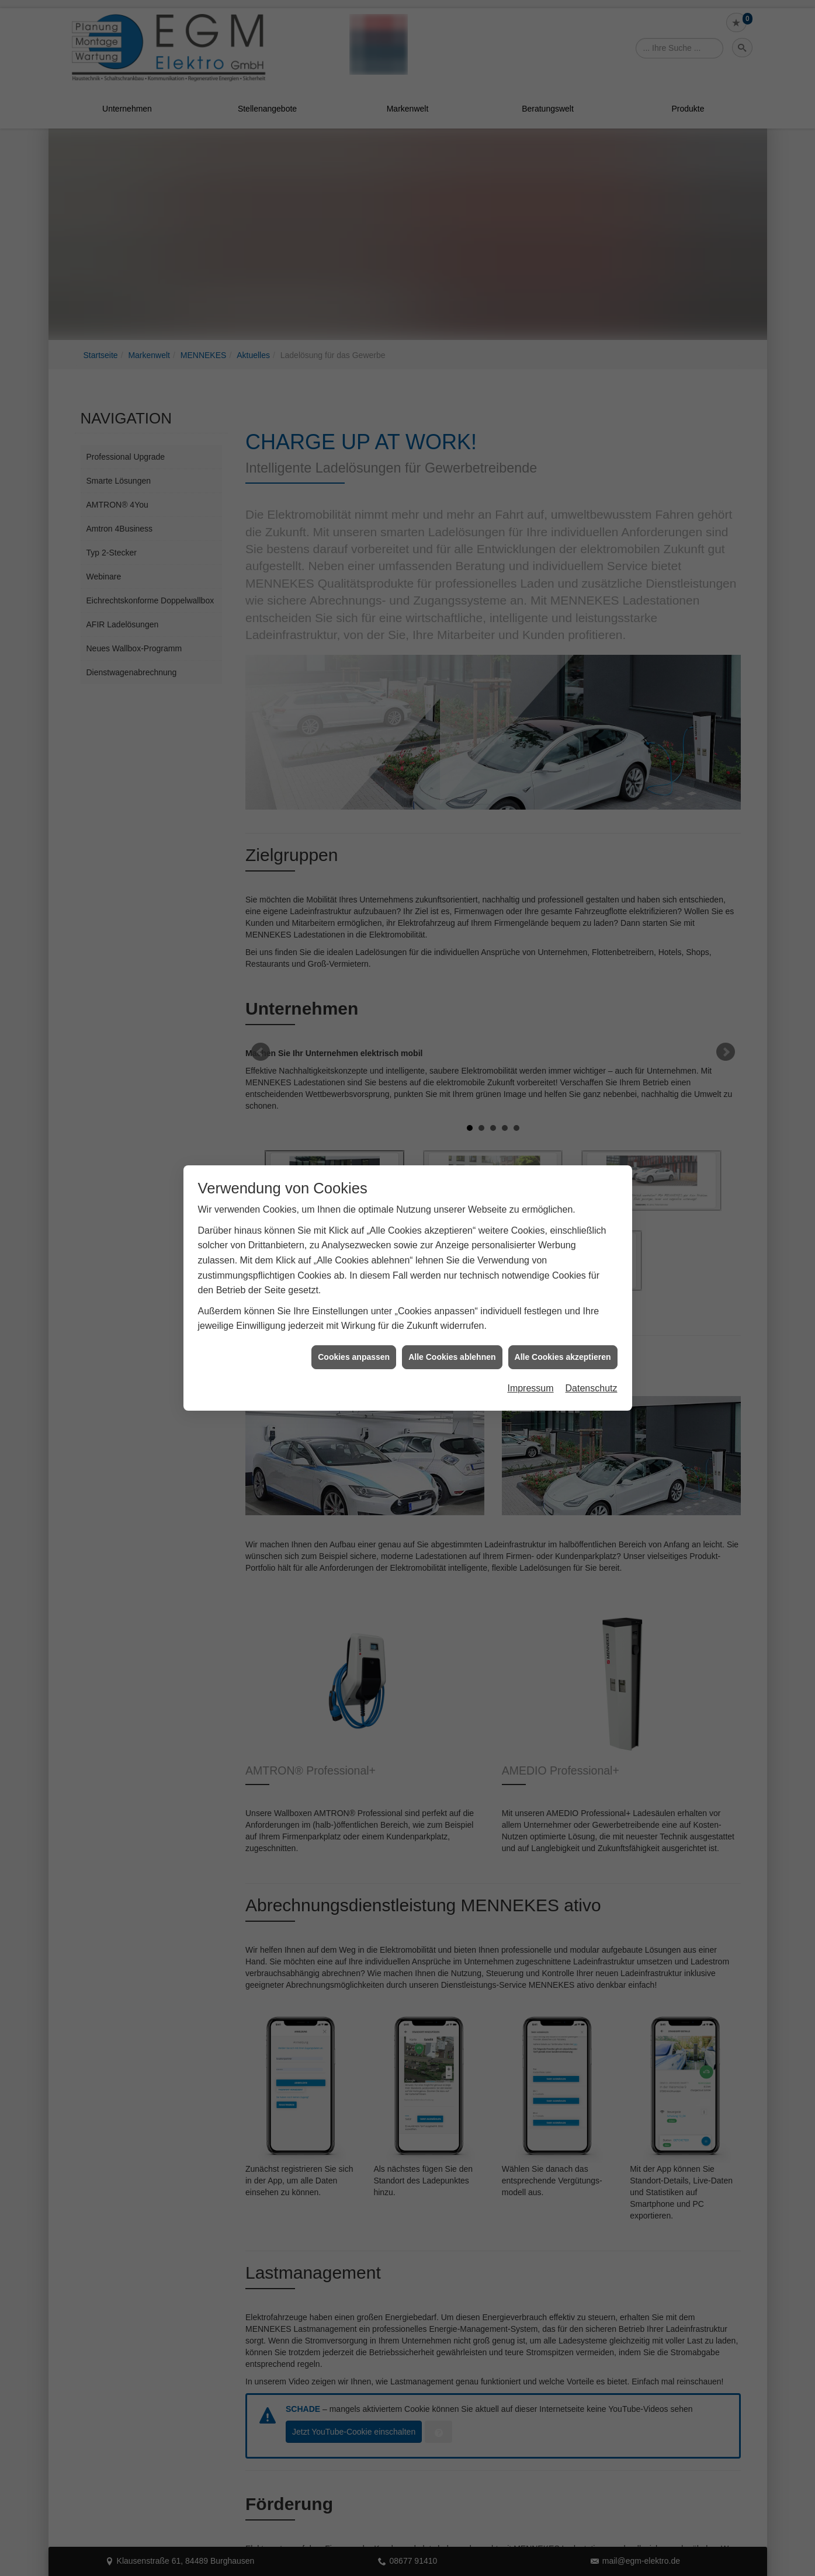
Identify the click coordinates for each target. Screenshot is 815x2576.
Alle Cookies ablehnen (451, 1357)
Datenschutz (592, 1388)
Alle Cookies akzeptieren (563, 1357)
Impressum (530, 1388)
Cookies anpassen (354, 1357)
